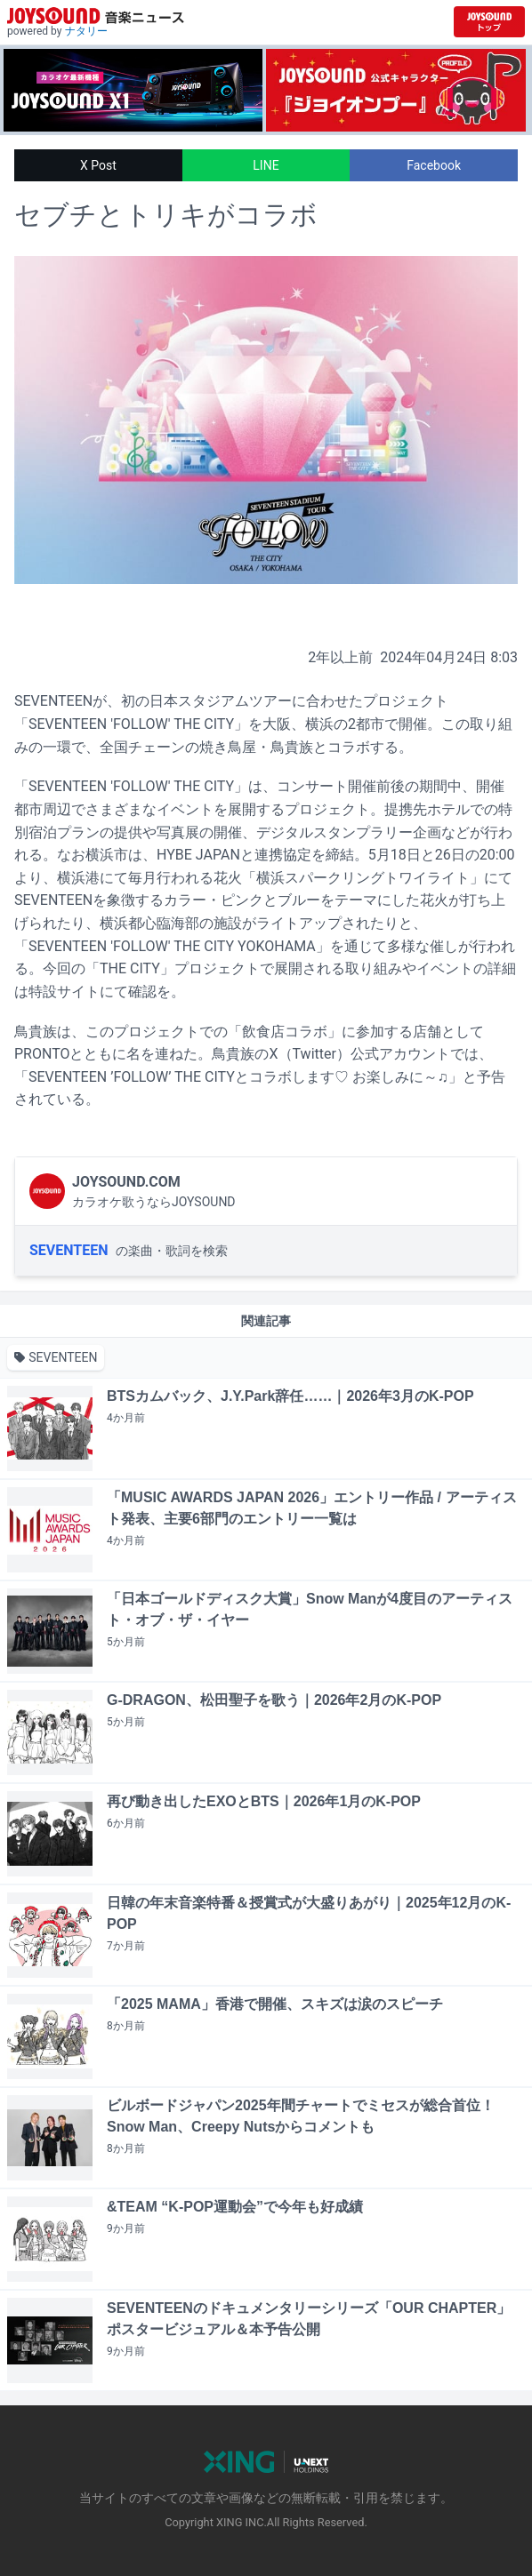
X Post (98, 165)
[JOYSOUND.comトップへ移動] (489, 21)
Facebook (434, 165)
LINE (265, 165)
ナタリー (86, 31)
